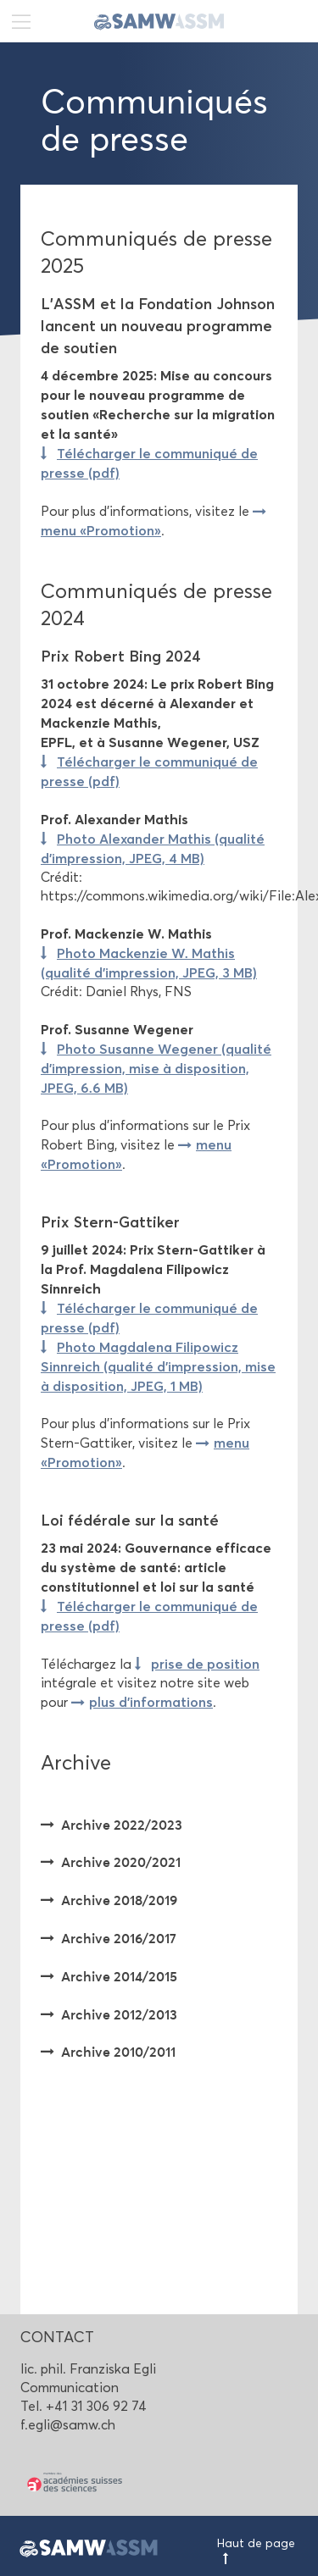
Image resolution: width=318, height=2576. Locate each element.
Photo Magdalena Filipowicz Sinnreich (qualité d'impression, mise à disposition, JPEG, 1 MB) (158, 1366)
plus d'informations (151, 1701)
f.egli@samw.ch (67, 2425)
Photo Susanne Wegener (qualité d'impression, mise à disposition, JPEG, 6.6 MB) (156, 1068)
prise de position (205, 1663)
